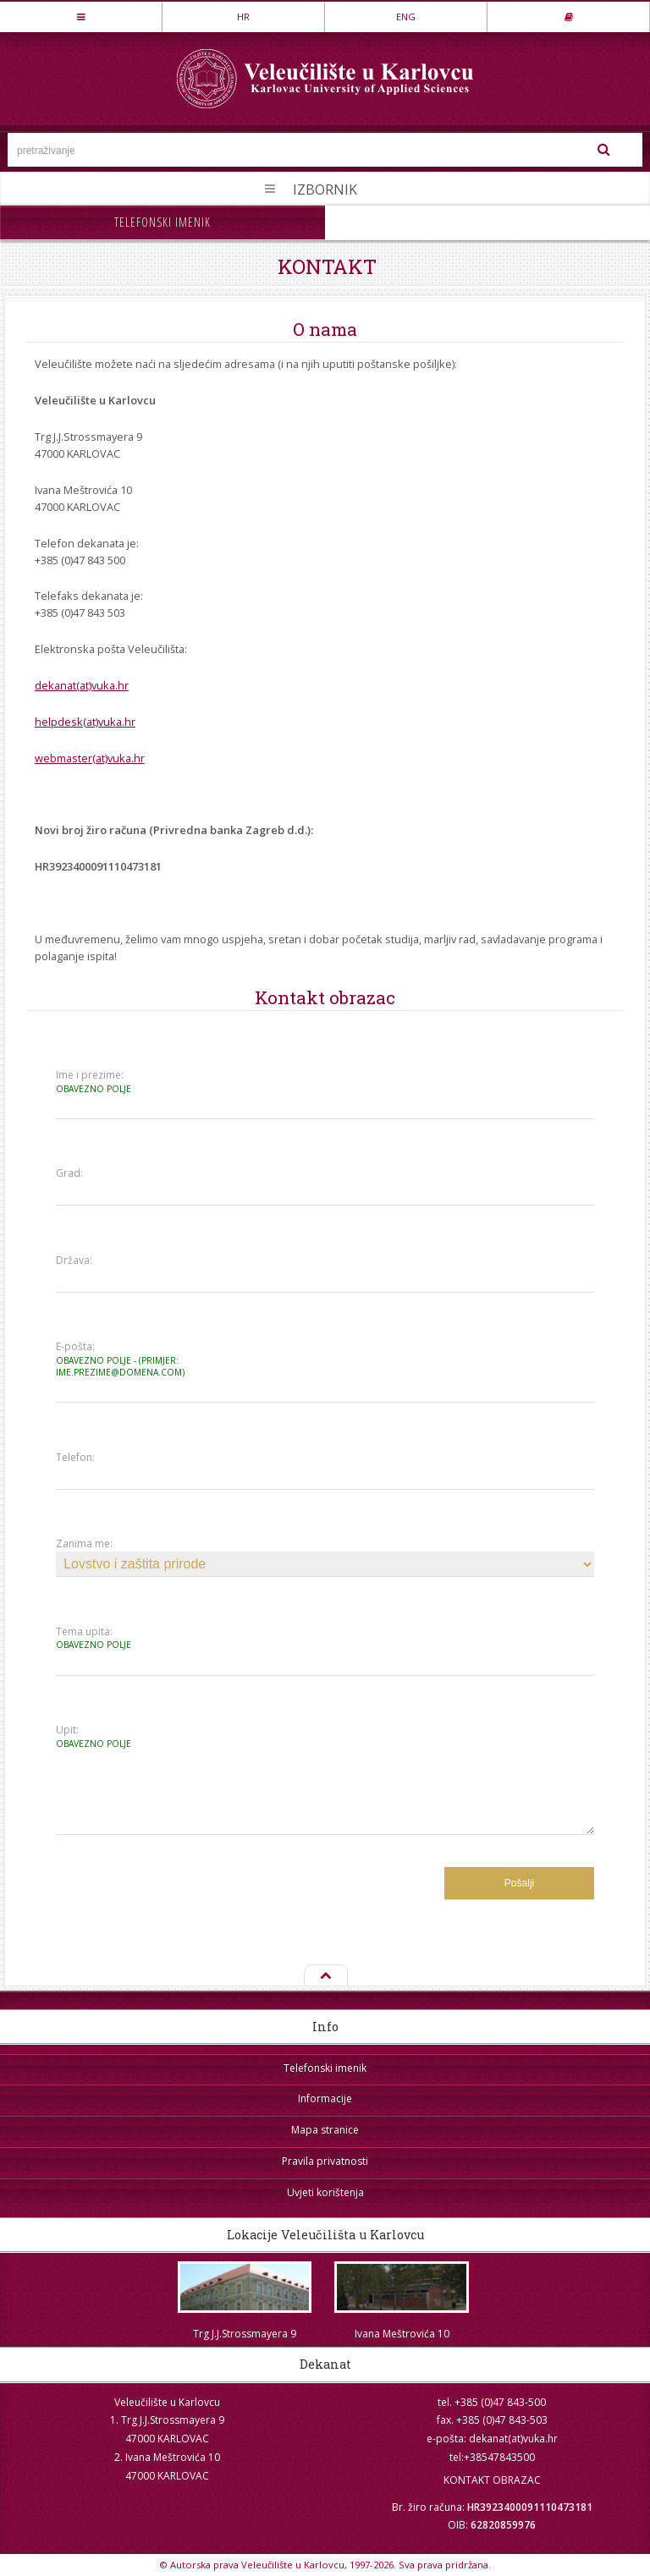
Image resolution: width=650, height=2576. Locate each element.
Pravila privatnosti (325, 2161)
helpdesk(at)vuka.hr (85, 721)
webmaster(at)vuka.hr (90, 758)
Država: (74, 1260)
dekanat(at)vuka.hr (82, 685)
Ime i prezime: (122, 1081)
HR (243, 16)
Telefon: (75, 1457)
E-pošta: (122, 1359)
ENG (406, 16)
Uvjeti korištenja (325, 2192)
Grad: (69, 1173)
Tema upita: (122, 1638)
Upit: (122, 1736)
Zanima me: (84, 1544)
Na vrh (325, 1976)
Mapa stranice (325, 2130)
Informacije (325, 2098)
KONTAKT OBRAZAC (492, 2480)
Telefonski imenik (162, 222)
